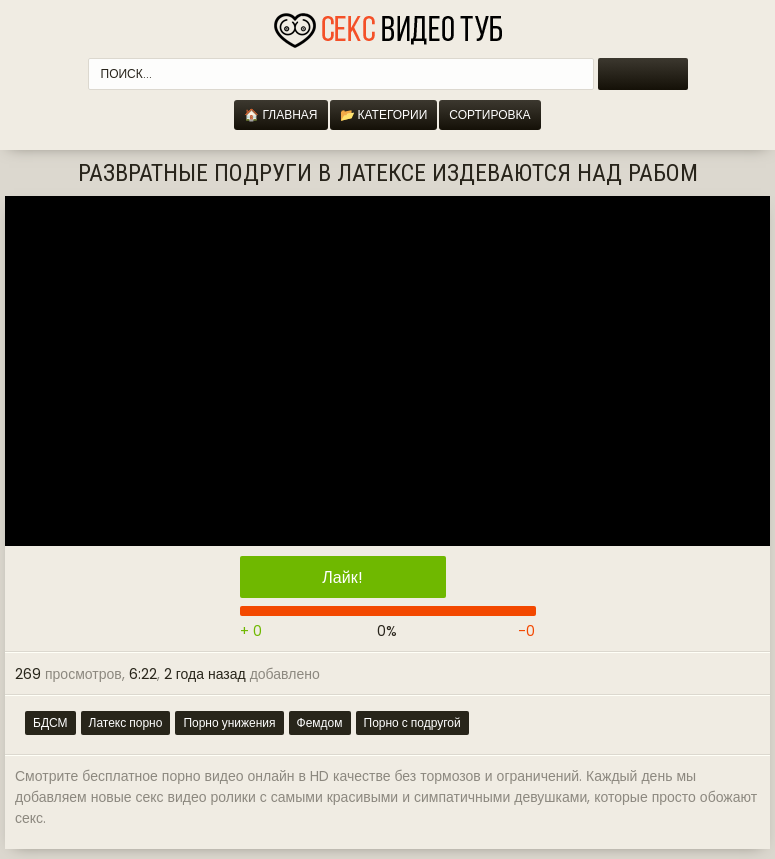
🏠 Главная (280, 114)
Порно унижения (229, 722)
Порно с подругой (412, 722)
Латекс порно (126, 722)
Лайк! (342, 577)
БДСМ (50, 722)
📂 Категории (384, 114)
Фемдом (320, 722)
